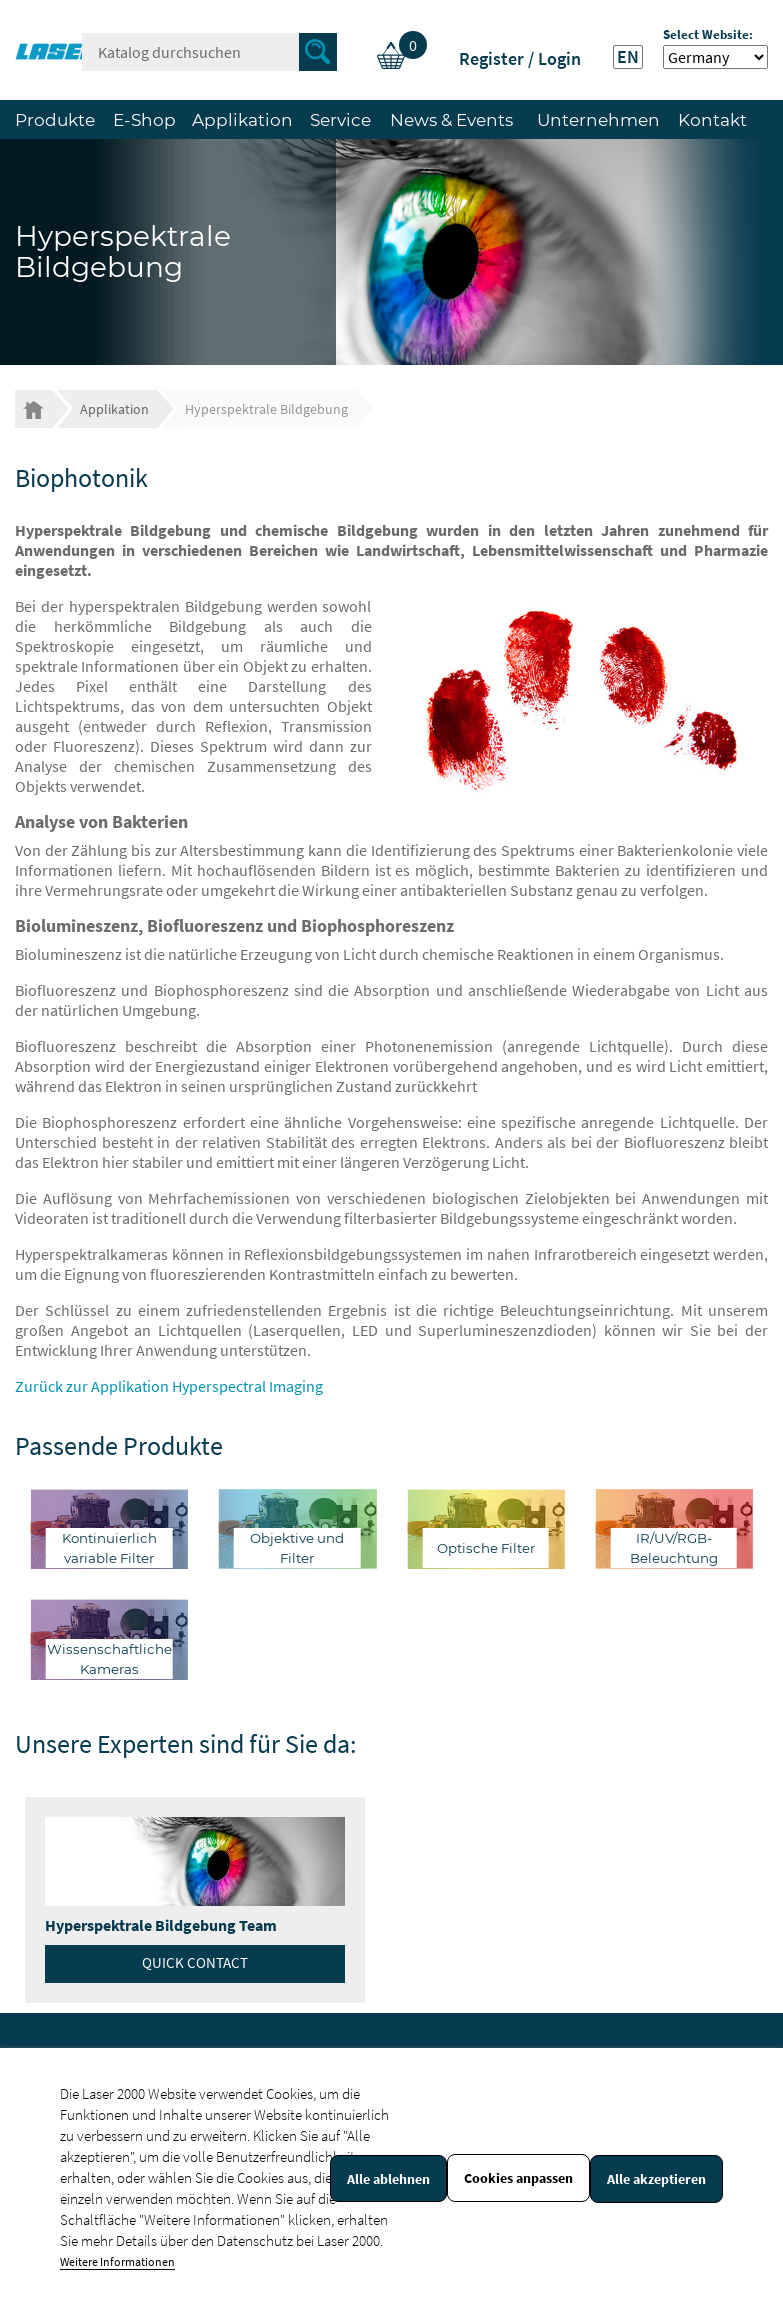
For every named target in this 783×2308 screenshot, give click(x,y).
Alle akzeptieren (656, 2179)
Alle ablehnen (388, 2179)
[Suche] (209, 52)
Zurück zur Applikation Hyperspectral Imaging (169, 1386)
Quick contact (195, 1962)
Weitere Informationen (117, 2261)
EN (628, 57)
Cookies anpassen (518, 2178)
